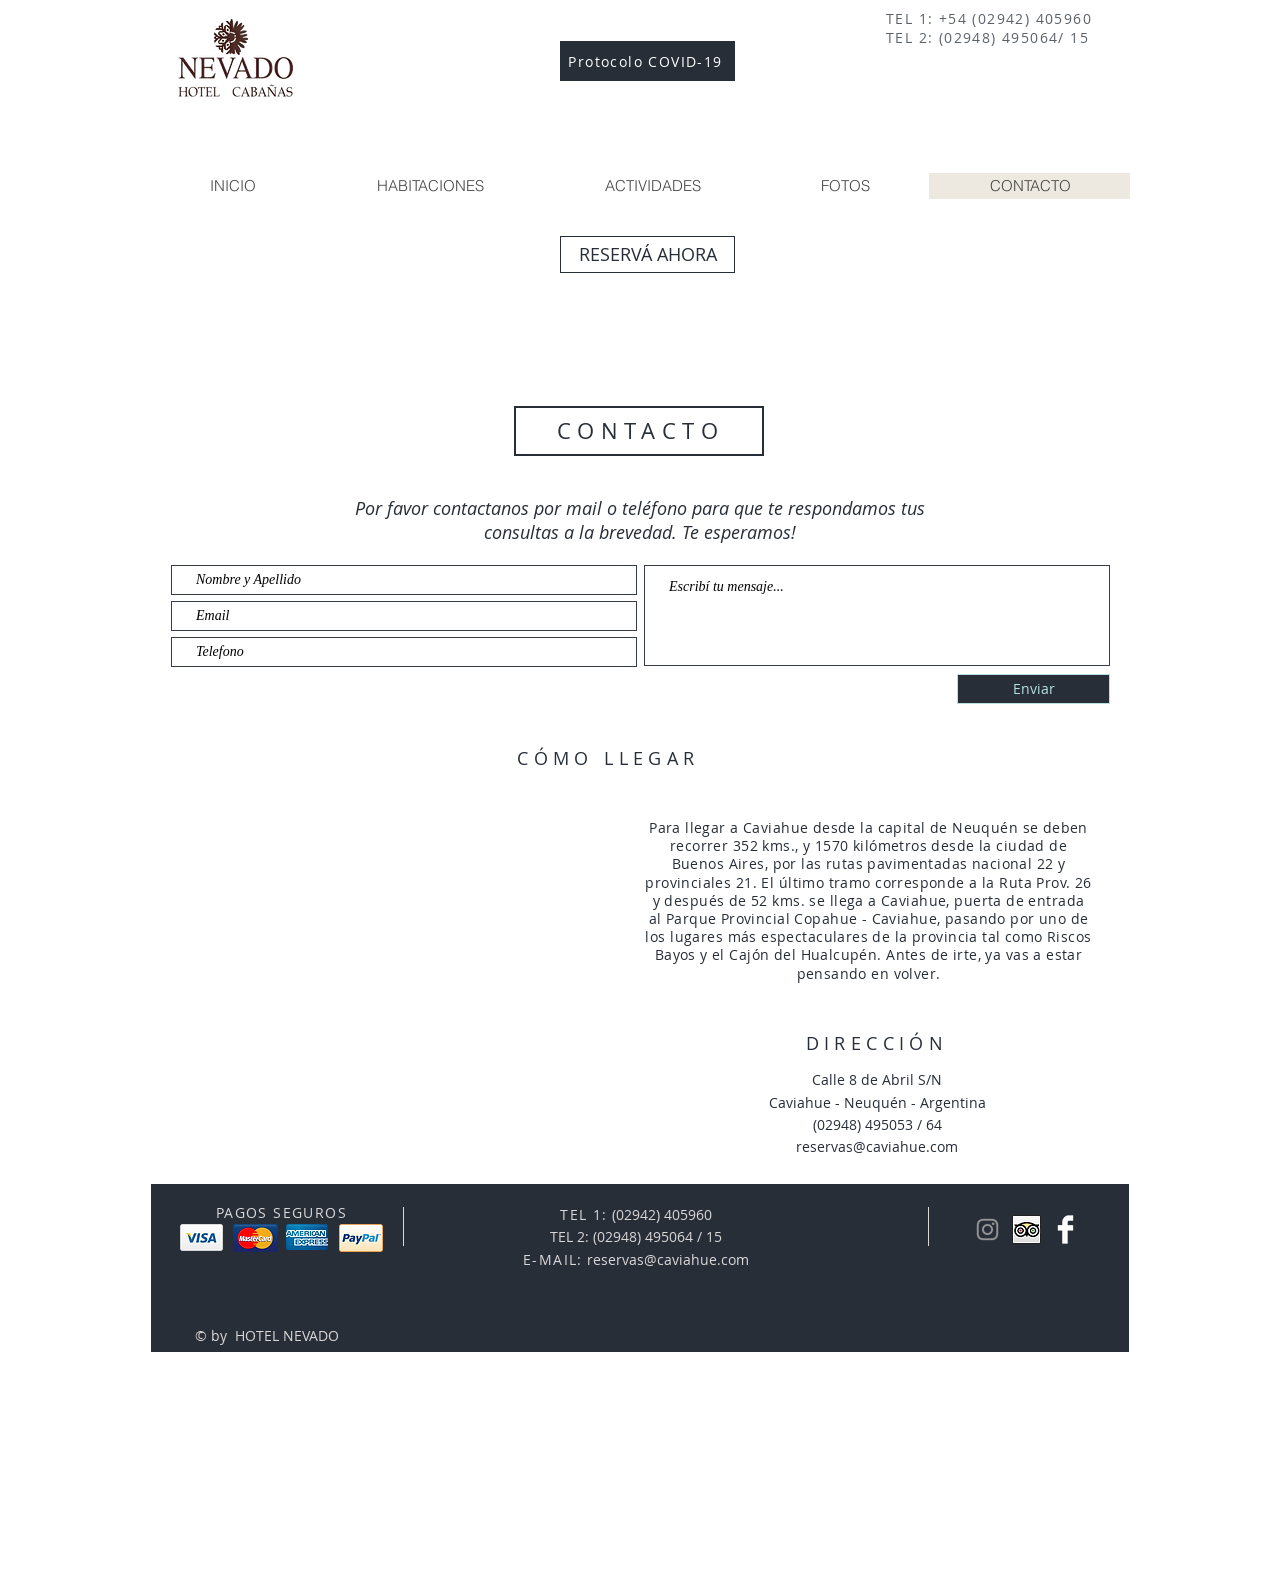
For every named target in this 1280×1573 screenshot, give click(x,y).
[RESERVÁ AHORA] (647, 254)
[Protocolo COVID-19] (647, 61)
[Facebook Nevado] (1065, 1229)
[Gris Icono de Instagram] (987, 1229)
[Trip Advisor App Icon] (1026, 1229)
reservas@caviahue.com (668, 1259)
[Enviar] (1033, 689)
